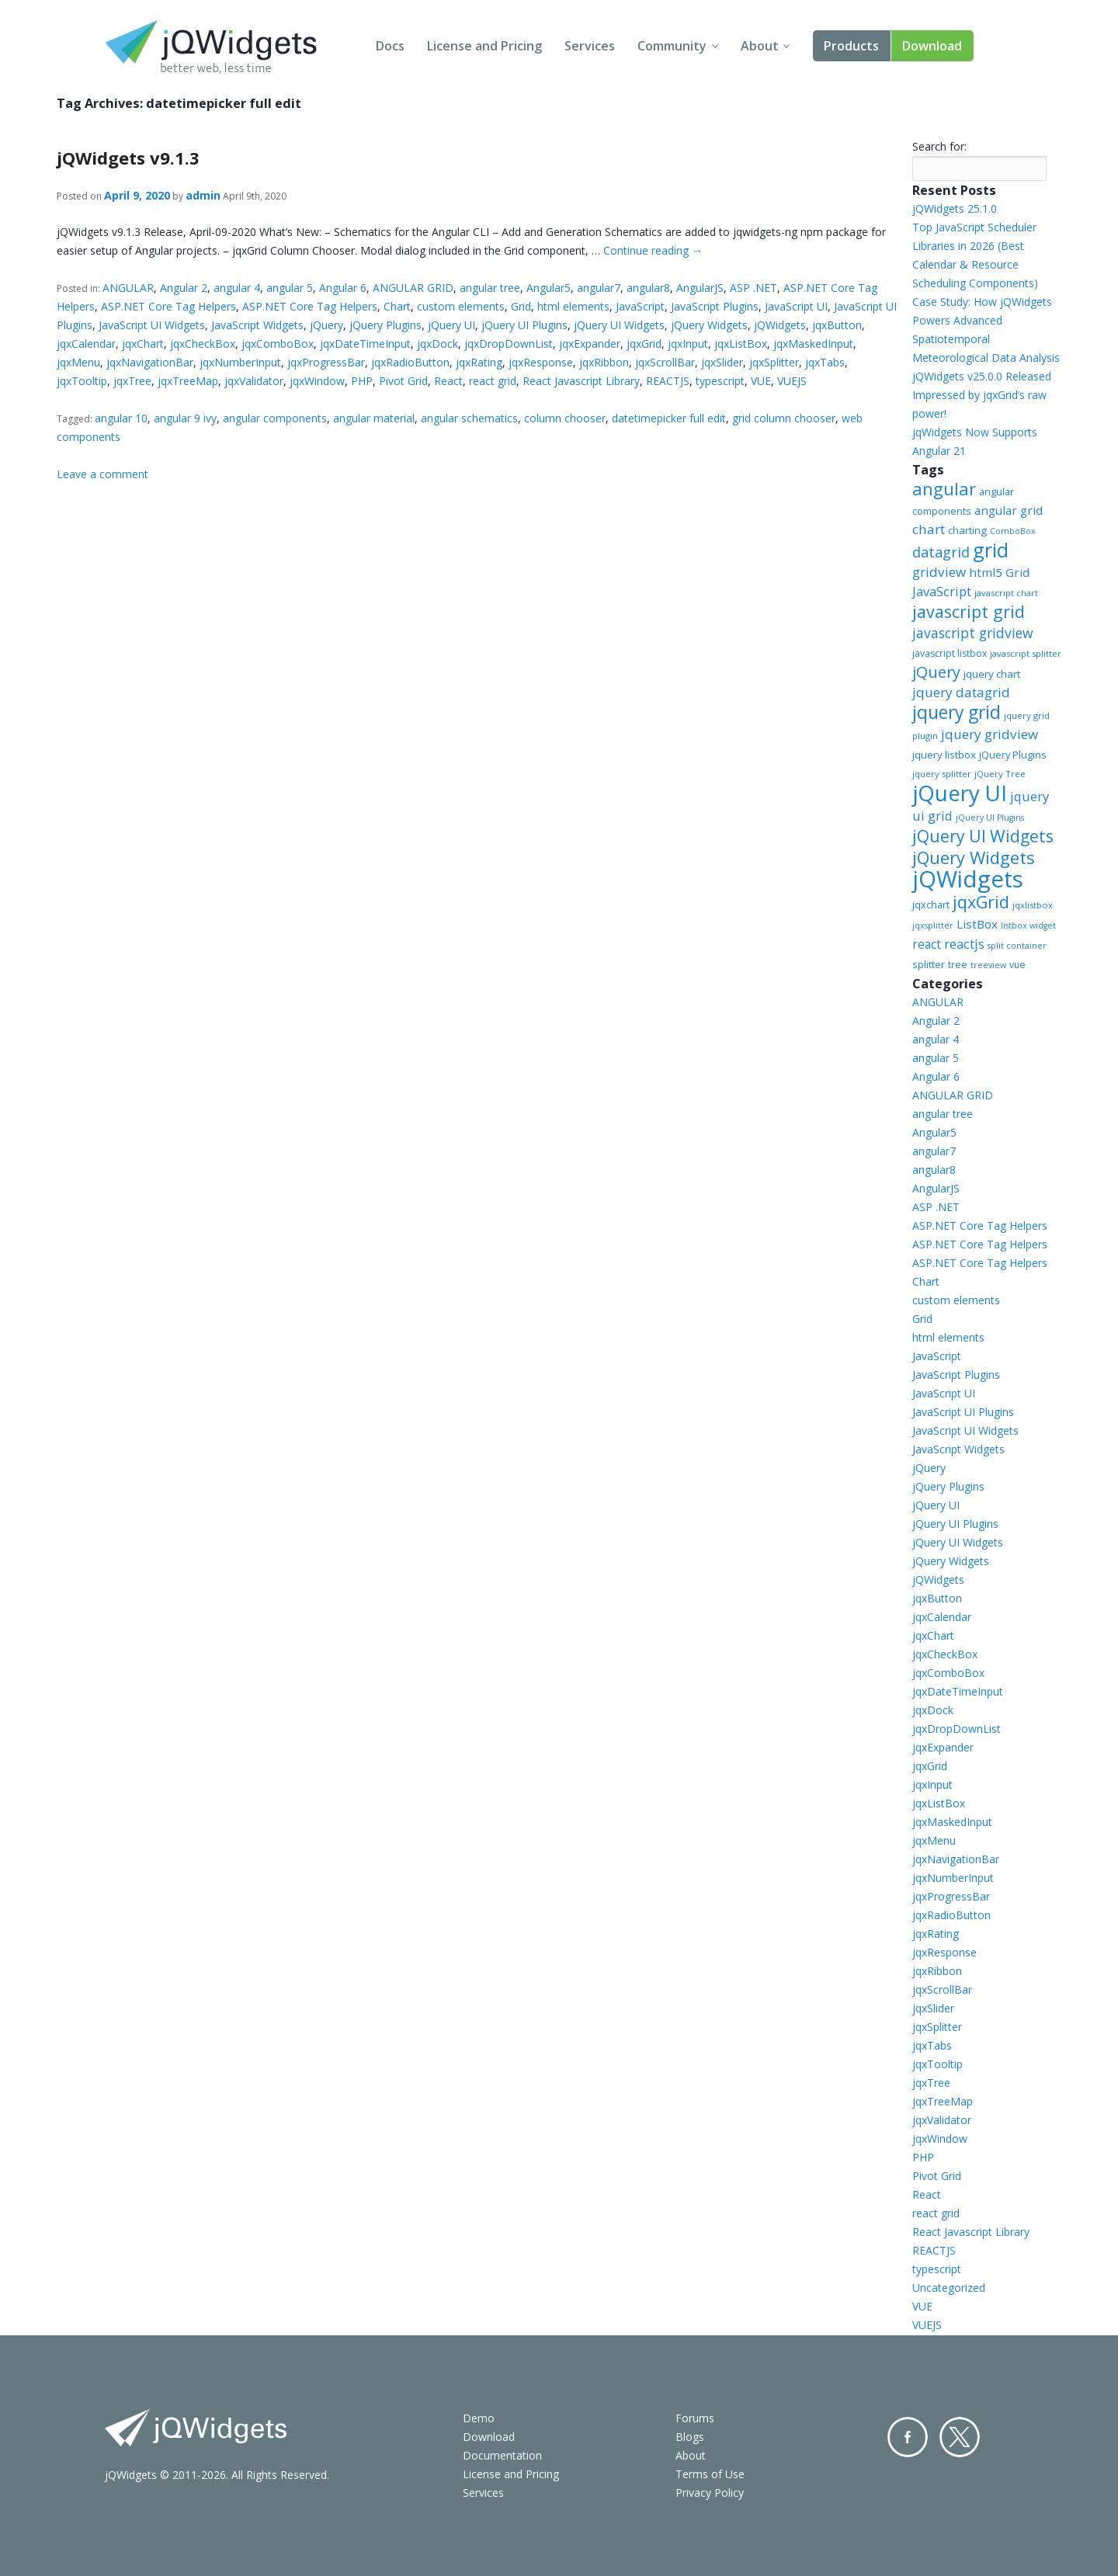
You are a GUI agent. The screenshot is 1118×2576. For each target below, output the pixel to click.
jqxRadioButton (410, 362)
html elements (573, 306)
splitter (928, 964)
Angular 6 (342, 287)
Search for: (939, 146)
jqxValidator (253, 380)
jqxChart (143, 343)
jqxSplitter (774, 362)
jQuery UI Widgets (619, 325)
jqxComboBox (277, 343)
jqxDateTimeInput (365, 343)
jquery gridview (989, 734)
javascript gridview (972, 632)
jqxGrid (644, 343)
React (448, 380)
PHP (362, 380)
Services (589, 45)
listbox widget (1028, 925)
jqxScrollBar (665, 362)
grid (991, 549)
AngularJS (700, 287)
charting (967, 530)
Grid (521, 306)
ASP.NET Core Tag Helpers (168, 306)
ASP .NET (753, 287)
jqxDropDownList (508, 343)
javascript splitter (1025, 653)
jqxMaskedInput (813, 343)
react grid (492, 380)
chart (928, 529)
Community (672, 45)
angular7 (598, 287)
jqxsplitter (932, 925)
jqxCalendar (86, 343)
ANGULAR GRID (413, 287)
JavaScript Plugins (715, 306)
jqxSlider (722, 362)
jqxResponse (541, 362)
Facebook (907, 2437)
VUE (761, 380)
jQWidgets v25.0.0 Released (981, 376)
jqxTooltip (82, 380)
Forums (694, 2418)
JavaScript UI (796, 306)
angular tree (490, 287)
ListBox (977, 924)
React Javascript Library (581, 380)
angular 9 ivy (185, 418)
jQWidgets (780, 325)
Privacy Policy (709, 2492)
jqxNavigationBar (149, 362)
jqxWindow (317, 380)
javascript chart (1006, 593)
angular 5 (289, 287)
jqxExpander (589, 343)
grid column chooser (783, 418)
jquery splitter (941, 773)
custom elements (461, 306)
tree (957, 964)
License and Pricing (484, 45)
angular (944, 488)
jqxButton (837, 325)
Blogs (689, 2436)
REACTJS (667, 380)
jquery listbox (944, 755)
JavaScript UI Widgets (152, 325)
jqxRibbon (604, 362)
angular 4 (237, 287)
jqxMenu (78, 362)
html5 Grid (999, 572)
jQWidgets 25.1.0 (954, 208)
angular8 (648, 287)
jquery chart (991, 674)
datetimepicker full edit (669, 418)
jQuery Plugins (385, 325)
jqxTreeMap (188, 380)
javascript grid (968, 611)
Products (851, 45)
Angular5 (548, 287)
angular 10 (121, 418)
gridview (939, 572)
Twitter (959, 2437)
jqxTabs (825, 362)
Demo (479, 2418)
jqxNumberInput (240, 362)
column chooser (565, 418)
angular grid (1008, 510)
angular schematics (469, 418)
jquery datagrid (961, 692)
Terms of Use (710, 2474)
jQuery (326, 325)
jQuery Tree (1000, 773)
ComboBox (1013, 531)
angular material (374, 418)
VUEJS (792, 380)
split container (1017, 945)
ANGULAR (128, 287)
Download (932, 45)
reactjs (964, 944)
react (926, 944)
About (760, 45)
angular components (275, 418)
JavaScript (640, 306)
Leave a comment (102, 474)
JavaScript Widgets (257, 325)
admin (203, 195)
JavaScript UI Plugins (963, 1411)
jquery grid (956, 712)
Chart (397, 306)
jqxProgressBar (326, 362)
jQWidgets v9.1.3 (128, 157)
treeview (988, 965)
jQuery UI (451, 325)
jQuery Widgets (709, 325)
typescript (720, 380)
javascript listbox (949, 653)
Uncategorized (948, 2287)
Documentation (502, 2455)
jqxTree (132, 380)
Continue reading (653, 250)
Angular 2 (183, 287)
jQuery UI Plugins (524, 325)
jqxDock (437, 343)
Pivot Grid (403, 380)
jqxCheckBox (202, 343)
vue (1017, 964)
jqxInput (688, 343)
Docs (390, 45)
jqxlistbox (1032, 905)
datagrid (941, 552)
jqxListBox (740, 343)
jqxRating (479, 362)
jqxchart (931, 904)
